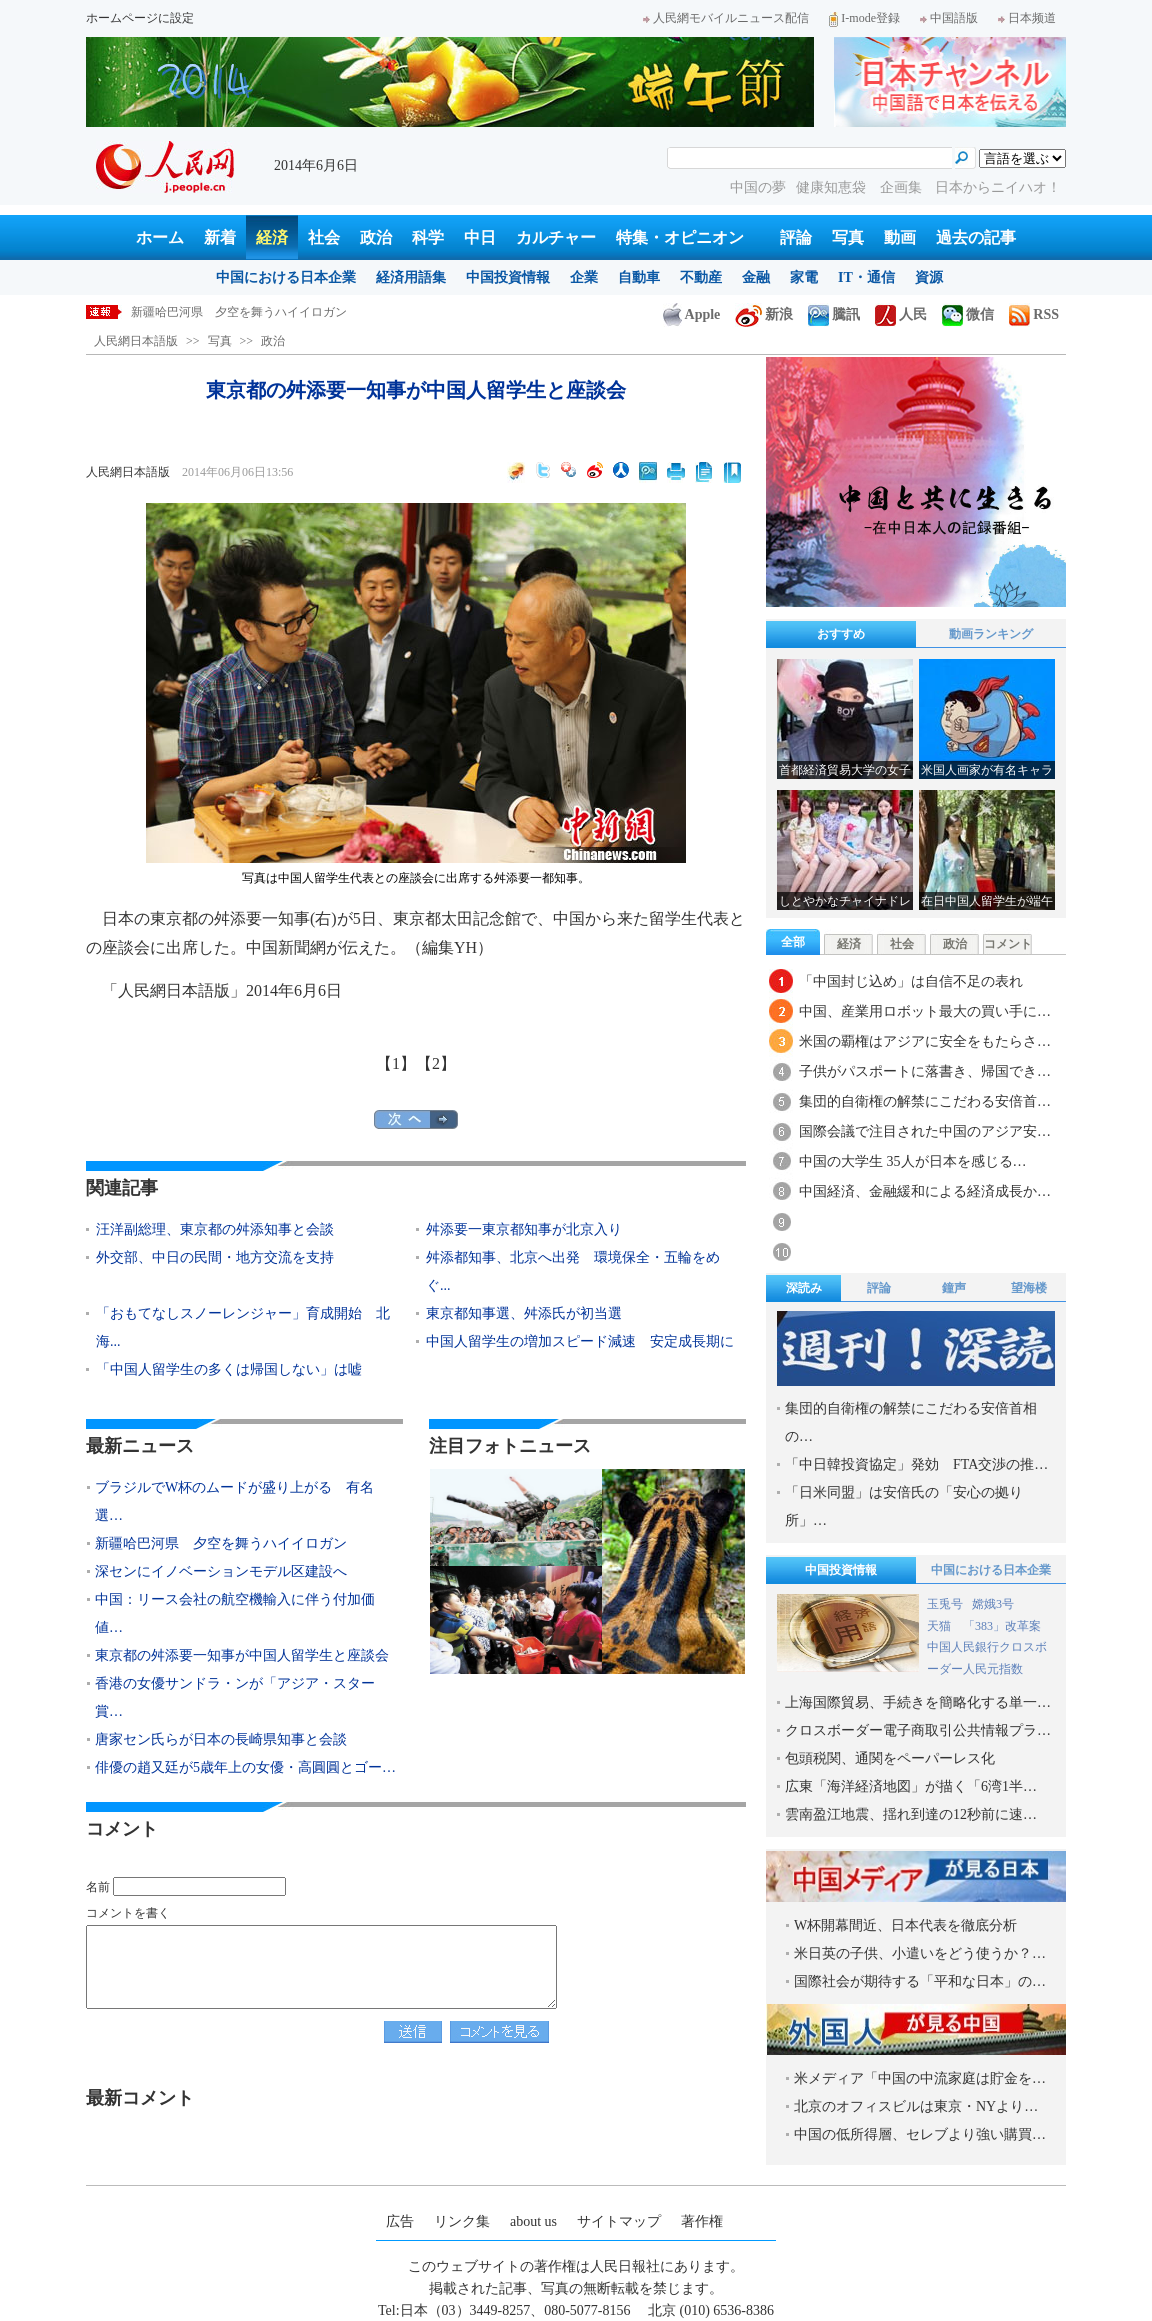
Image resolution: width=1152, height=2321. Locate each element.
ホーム (160, 237)
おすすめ (841, 634)
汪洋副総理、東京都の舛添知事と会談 (215, 1229)
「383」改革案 (1002, 1626)
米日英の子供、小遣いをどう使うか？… (920, 1953)
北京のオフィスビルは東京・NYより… (916, 2106)
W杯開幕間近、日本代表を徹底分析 (905, 1925)
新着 (220, 237)
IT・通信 (866, 277)
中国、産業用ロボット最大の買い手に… (925, 1011)
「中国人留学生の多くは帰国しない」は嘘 (229, 1369)
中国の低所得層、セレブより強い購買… (920, 2134)
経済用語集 (411, 277)
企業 (584, 277)
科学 (428, 237)
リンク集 (462, 2221)
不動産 (701, 277)
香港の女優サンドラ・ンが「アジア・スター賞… (235, 1697)
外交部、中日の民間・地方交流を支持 (215, 1257)
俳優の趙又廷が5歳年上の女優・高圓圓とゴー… (245, 1767)
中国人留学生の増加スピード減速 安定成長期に (580, 1341)
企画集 (903, 187)
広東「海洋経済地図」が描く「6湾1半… (911, 1786)
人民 (901, 314)
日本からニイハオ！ (998, 187)
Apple (692, 314)
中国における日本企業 (286, 277)
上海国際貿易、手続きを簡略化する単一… (918, 1702)
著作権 (702, 2221)
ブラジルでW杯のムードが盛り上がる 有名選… (234, 1501)
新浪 (764, 314)
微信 (968, 314)
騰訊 (834, 314)
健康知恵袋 (833, 187)
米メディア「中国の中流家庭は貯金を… (920, 2078)
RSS (1034, 314)
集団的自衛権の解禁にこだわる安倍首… (925, 1101)
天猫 (940, 1626)
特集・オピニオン (680, 237)
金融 (756, 277)
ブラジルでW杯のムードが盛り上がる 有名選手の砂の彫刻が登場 (310, 312)
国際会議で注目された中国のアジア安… (925, 1131)
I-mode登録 (864, 18)
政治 (376, 237)
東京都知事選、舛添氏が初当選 (524, 1313)
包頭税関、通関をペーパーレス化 (890, 1758)
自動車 (639, 277)
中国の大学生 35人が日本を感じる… (913, 1161)
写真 (848, 237)
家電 (804, 277)
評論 (796, 237)
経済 (272, 237)
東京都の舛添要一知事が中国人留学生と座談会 (242, 1655)
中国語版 (949, 18)
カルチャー (556, 237)
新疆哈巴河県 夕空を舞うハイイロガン (221, 1543)
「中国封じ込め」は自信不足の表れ (911, 981)
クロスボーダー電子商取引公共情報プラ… (918, 1730)
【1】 (396, 1063)
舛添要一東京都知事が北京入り (524, 1229)
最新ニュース (140, 1446)
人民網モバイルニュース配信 (726, 18)
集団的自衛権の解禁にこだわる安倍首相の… (911, 1422)
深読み (804, 1288)
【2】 (436, 1063)
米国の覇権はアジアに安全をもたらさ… (925, 1041)
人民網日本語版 (136, 341)
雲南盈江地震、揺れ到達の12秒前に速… (911, 1814)
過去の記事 (976, 237)
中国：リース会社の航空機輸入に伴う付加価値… (235, 1613)
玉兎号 (945, 1604)
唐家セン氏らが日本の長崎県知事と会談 (221, 1739)
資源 (929, 277)
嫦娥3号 (993, 1604)
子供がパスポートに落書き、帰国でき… (925, 1071)
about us (533, 2221)
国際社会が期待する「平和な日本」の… (920, 1981)
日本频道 (1027, 18)
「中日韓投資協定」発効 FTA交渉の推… (916, 1464)
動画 (900, 237)
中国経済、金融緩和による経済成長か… (925, 1191)
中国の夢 (758, 187)
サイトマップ (619, 2221)
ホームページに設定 (140, 18)
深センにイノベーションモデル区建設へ (221, 1571)
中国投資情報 (508, 277)
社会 (324, 237)
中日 (480, 237)
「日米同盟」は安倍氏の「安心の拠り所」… (904, 1506)
